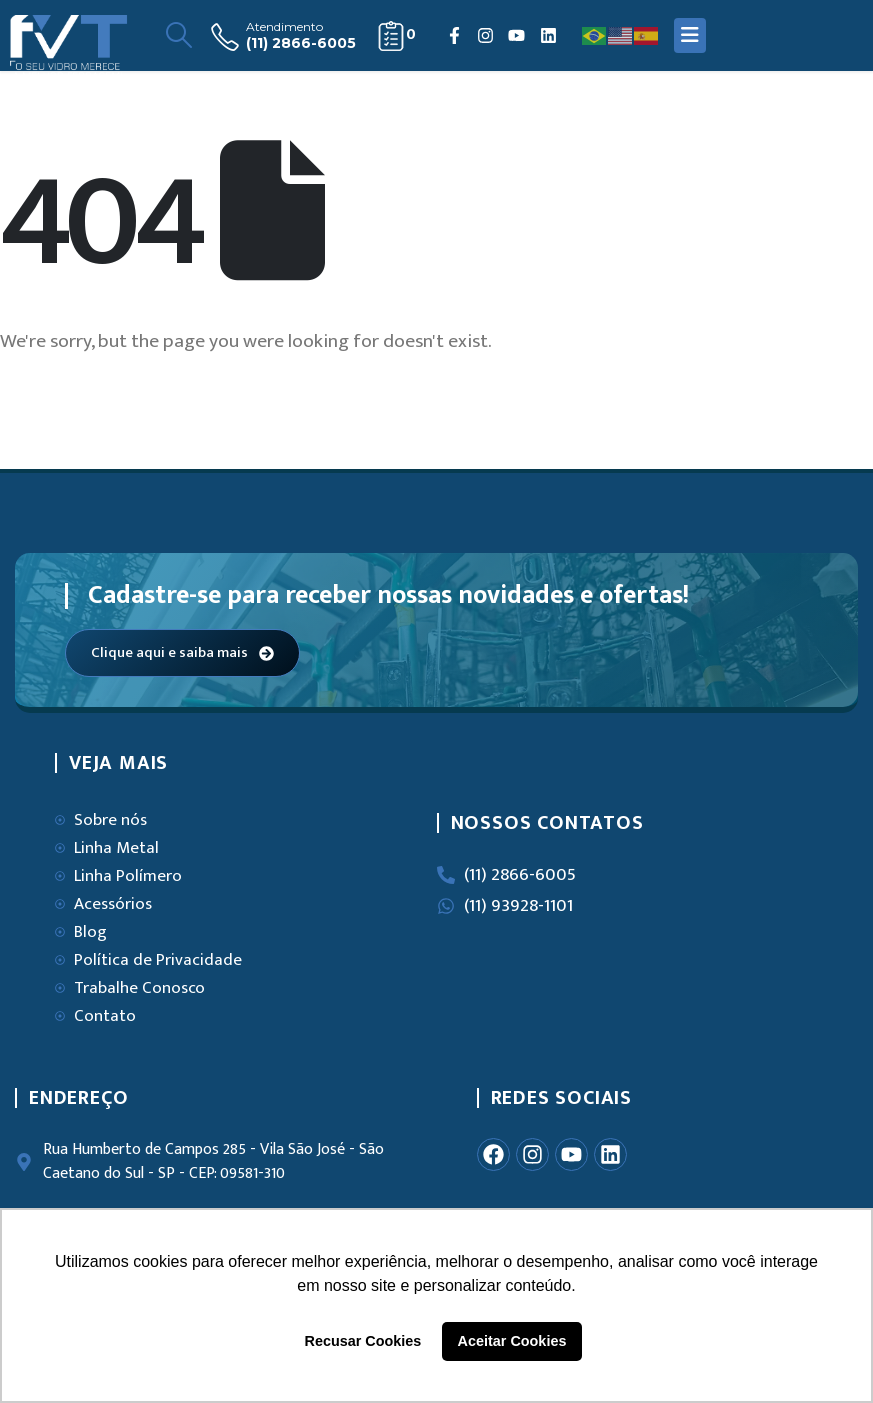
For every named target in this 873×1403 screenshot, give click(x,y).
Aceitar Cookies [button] (512, 1341)
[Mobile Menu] (690, 35)
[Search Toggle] (178, 35)
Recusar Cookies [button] (363, 1341)
